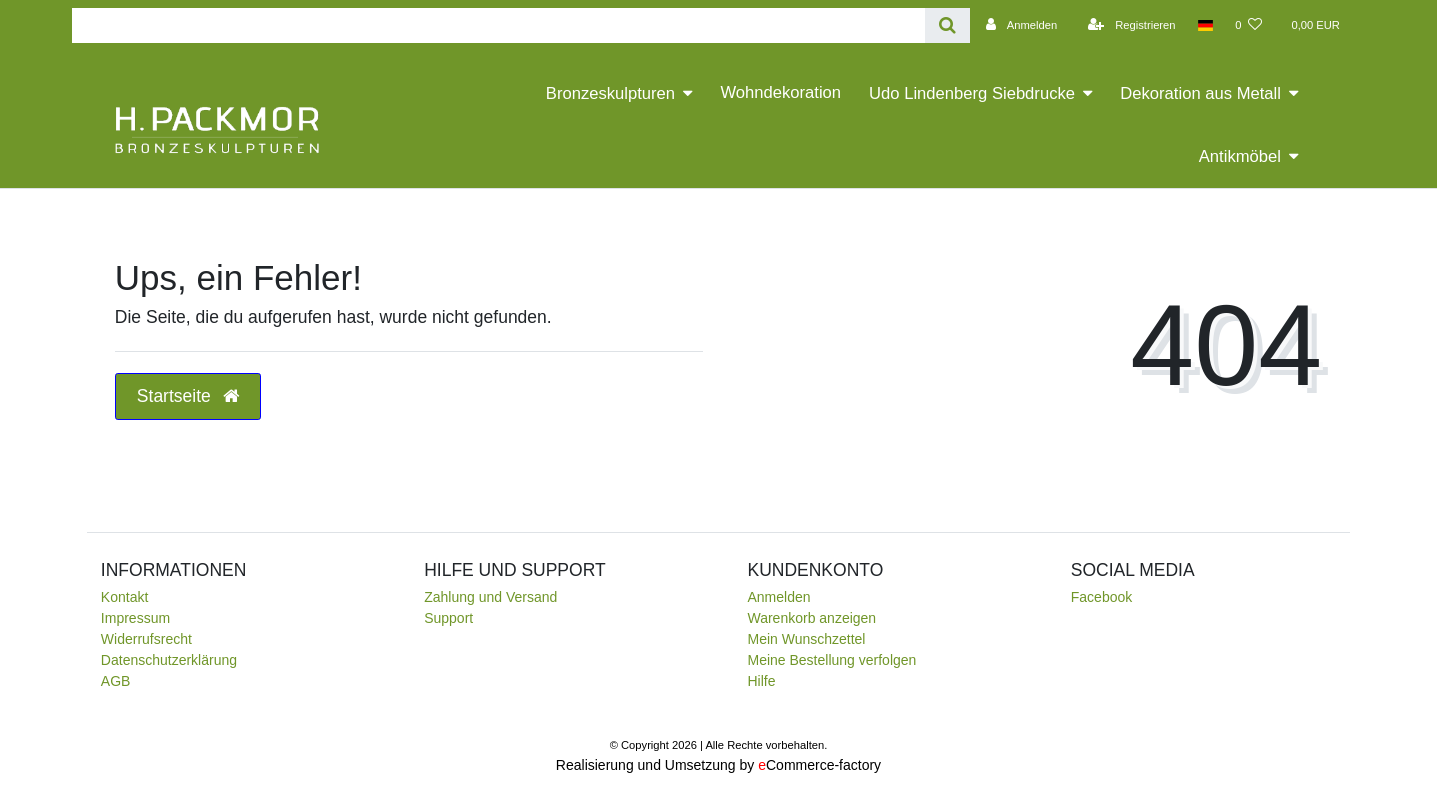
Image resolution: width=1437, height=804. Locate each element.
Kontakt (124, 597)
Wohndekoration (780, 92)
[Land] (1205, 25)
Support (448, 618)
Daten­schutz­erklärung (169, 660)
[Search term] (498, 25)
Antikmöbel (1240, 156)
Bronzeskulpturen (610, 93)
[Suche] (947, 25)
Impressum (135, 618)
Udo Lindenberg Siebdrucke (972, 93)
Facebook (1101, 597)
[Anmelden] (1019, 25)
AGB (116, 681)
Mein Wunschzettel (806, 639)
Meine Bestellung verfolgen (831, 660)
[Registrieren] (1128, 25)
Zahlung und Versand (490, 597)
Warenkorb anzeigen (811, 618)
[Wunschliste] (1248, 25)
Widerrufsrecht (146, 639)
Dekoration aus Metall (1200, 93)
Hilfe (761, 681)
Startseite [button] (188, 396)
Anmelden (778, 597)
